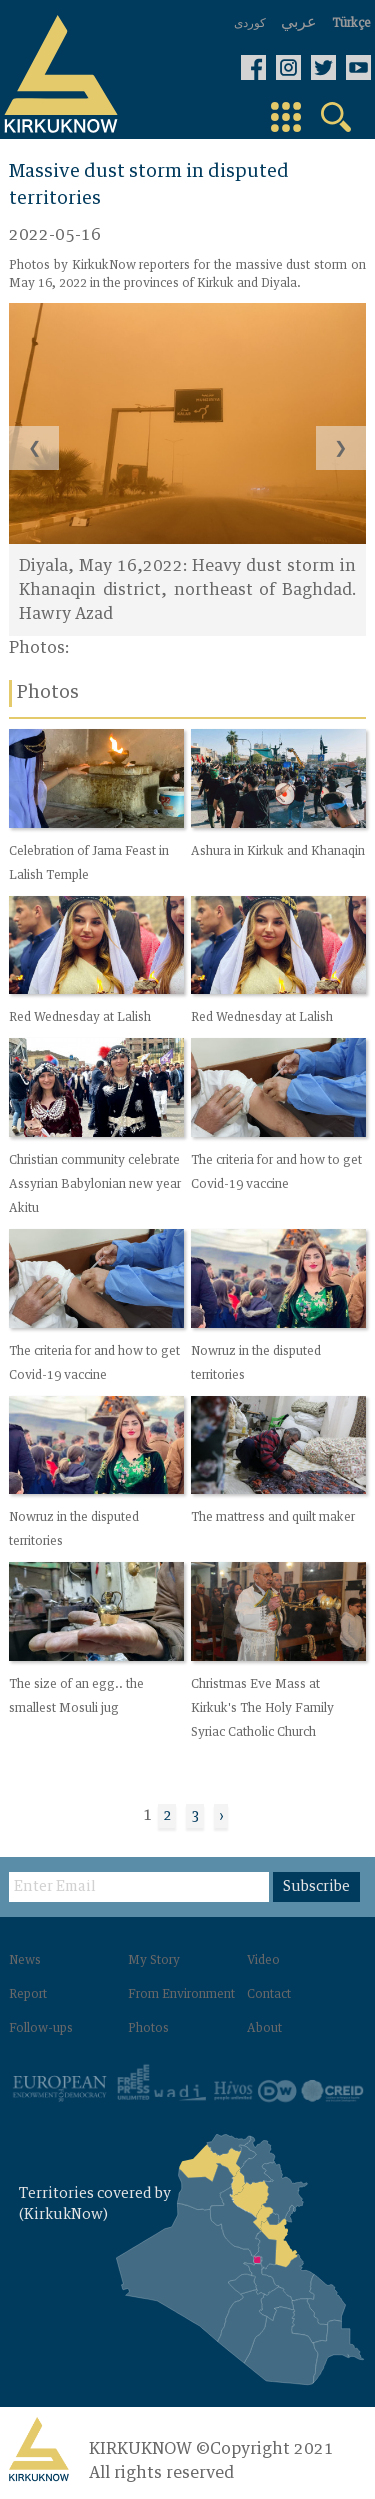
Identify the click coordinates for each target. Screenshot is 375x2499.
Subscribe (316, 1887)
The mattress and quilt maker (273, 1518)
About (264, 2029)
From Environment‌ (181, 1995)
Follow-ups (41, 2029)
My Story (154, 1961)
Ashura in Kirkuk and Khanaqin (278, 852)
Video (263, 1961)
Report (28, 1995)
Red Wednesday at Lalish (80, 1019)
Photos (148, 2029)
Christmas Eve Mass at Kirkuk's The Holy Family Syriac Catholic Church (262, 1709)
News (25, 1961)
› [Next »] (221, 1816)
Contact (269, 1995)
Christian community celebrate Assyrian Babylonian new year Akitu (95, 1185)
